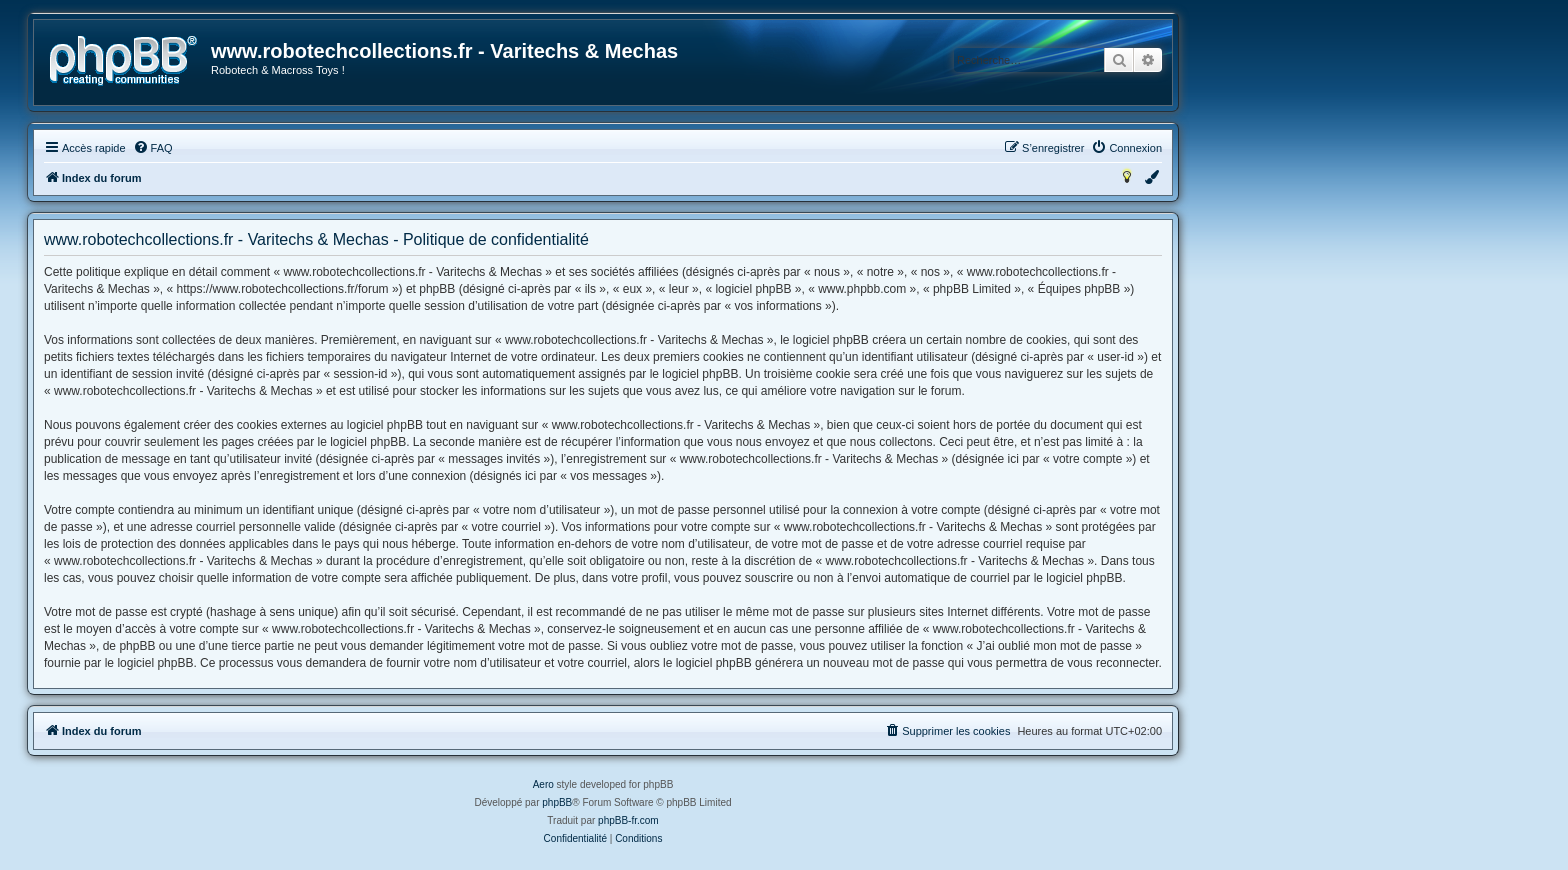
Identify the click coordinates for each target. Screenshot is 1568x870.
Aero (543, 784)
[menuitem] (153, 148)
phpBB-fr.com (628, 820)
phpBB (557, 802)
